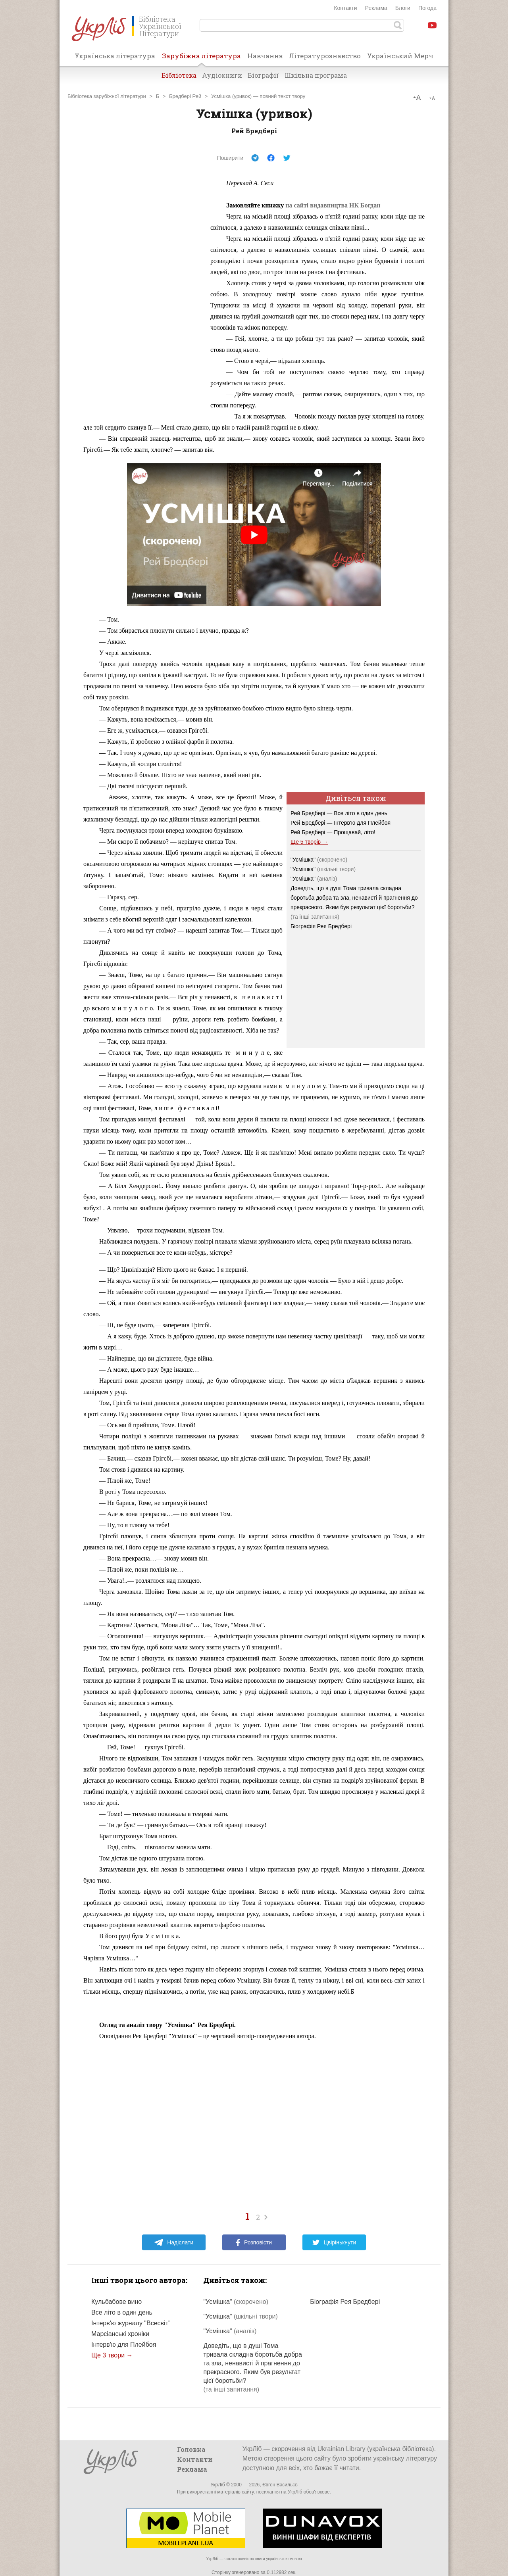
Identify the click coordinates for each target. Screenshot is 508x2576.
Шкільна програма (316, 75)
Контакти (345, 8)
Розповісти (254, 2242)
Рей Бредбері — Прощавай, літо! (333, 832)
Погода (427, 8)
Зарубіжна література (201, 58)
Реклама (376, 8)
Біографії (263, 75)
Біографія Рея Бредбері (321, 926)
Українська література (115, 55)
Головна (191, 2449)
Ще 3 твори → (112, 2355)
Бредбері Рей (185, 96)
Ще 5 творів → (309, 842)
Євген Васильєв (280, 2485)
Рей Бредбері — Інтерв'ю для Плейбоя (341, 823)
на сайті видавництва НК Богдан (332, 205)
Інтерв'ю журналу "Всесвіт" (131, 2323)
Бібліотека (179, 75)
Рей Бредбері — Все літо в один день (339, 813)
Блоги (402, 8)
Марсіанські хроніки (120, 2333)
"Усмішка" (319, 859)
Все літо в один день (121, 2312)
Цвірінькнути (334, 2242)
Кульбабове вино (116, 2301)
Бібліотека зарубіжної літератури (106, 96)
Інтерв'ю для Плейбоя (123, 2344)
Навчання (265, 55)
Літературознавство (325, 55)
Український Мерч (400, 55)
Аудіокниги (222, 75)
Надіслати (173, 2242)
